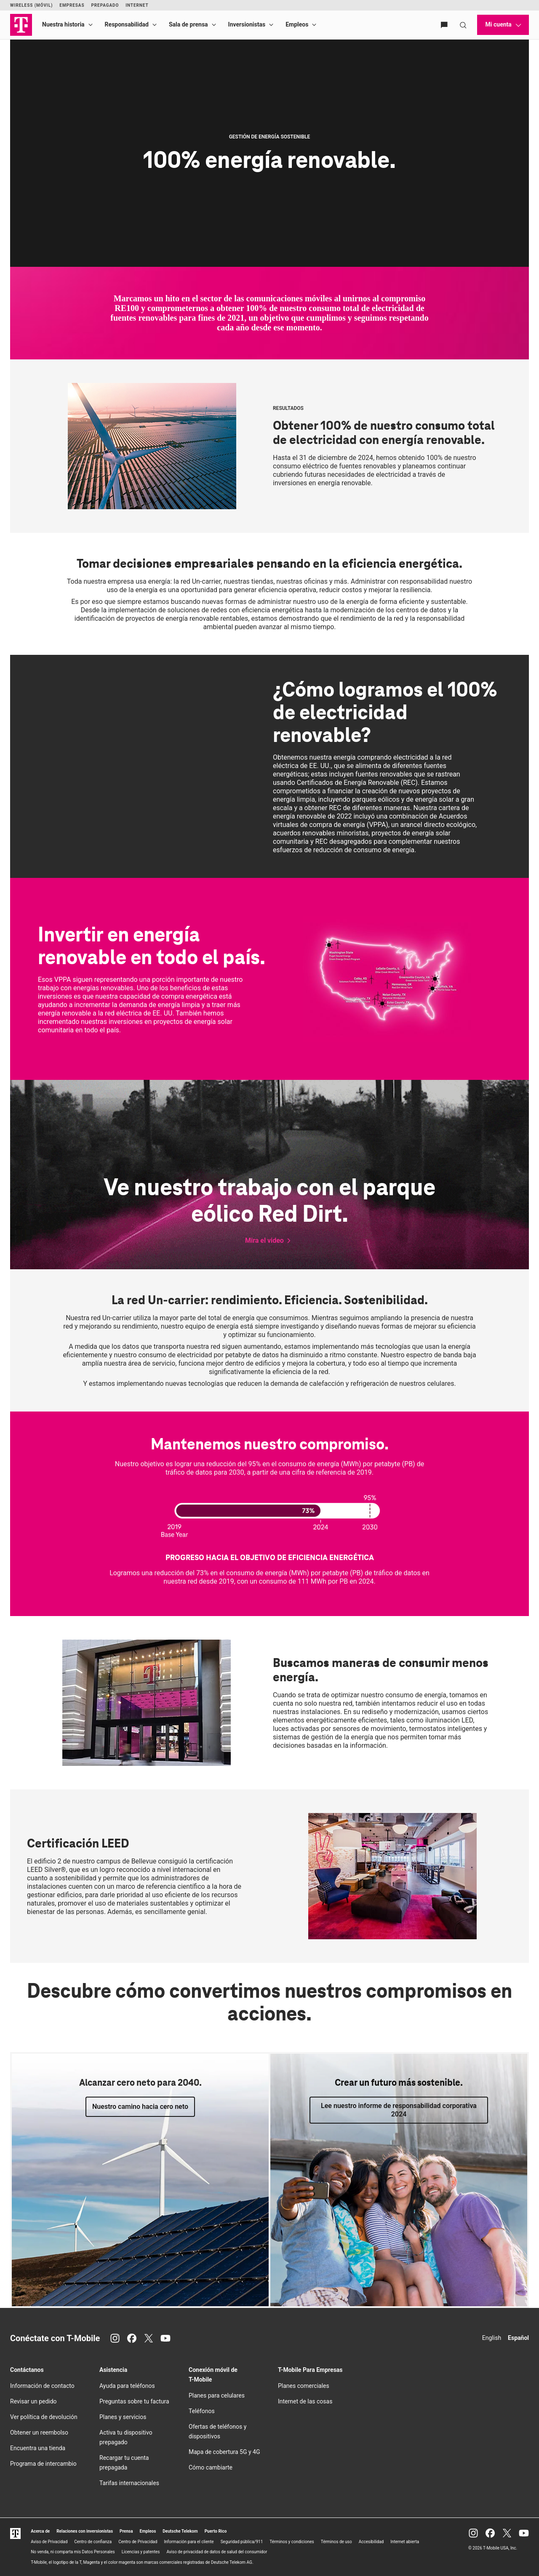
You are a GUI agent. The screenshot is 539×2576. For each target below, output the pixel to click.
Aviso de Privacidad (49, 2541)
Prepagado (105, 5)
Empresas (71, 5)
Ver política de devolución (43, 2417)
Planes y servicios (122, 2417)
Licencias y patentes (141, 2551)
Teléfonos (202, 2411)
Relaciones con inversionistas (84, 2531)
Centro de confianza (93, 2541)
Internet (136, 5)
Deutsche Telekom (180, 2531)
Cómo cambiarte (210, 2467)
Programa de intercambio (43, 2463)
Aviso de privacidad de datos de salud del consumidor (216, 2551)
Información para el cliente (188, 2541)
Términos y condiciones (292, 2541)
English (491, 2337)
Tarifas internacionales (129, 2483)
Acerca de (40, 2531)
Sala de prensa (188, 24)
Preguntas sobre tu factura (134, 2401)
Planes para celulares (217, 2395)
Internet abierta (404, 2541)
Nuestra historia (63, 24)
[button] (269, 1241)
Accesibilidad (371, 2541)
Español (518, 2337)
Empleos (297, 24)
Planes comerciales (303, 2385)
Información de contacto (42, 2385)
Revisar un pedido (33, 2401)
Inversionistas (247, 24)
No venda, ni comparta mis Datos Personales (73, 2551)
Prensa (126, 2531)
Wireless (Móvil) (31, 5)
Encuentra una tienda (37, 2448)
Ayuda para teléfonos (127, 2385)
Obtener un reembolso (39, 2432)
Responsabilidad (127, 24)
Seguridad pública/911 (242, 2541)
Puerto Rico (216, 2531)
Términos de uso (336, 2541)
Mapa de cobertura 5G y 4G (224, 2451)
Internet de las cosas (305, 2401)
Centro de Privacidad (137, 2541)
